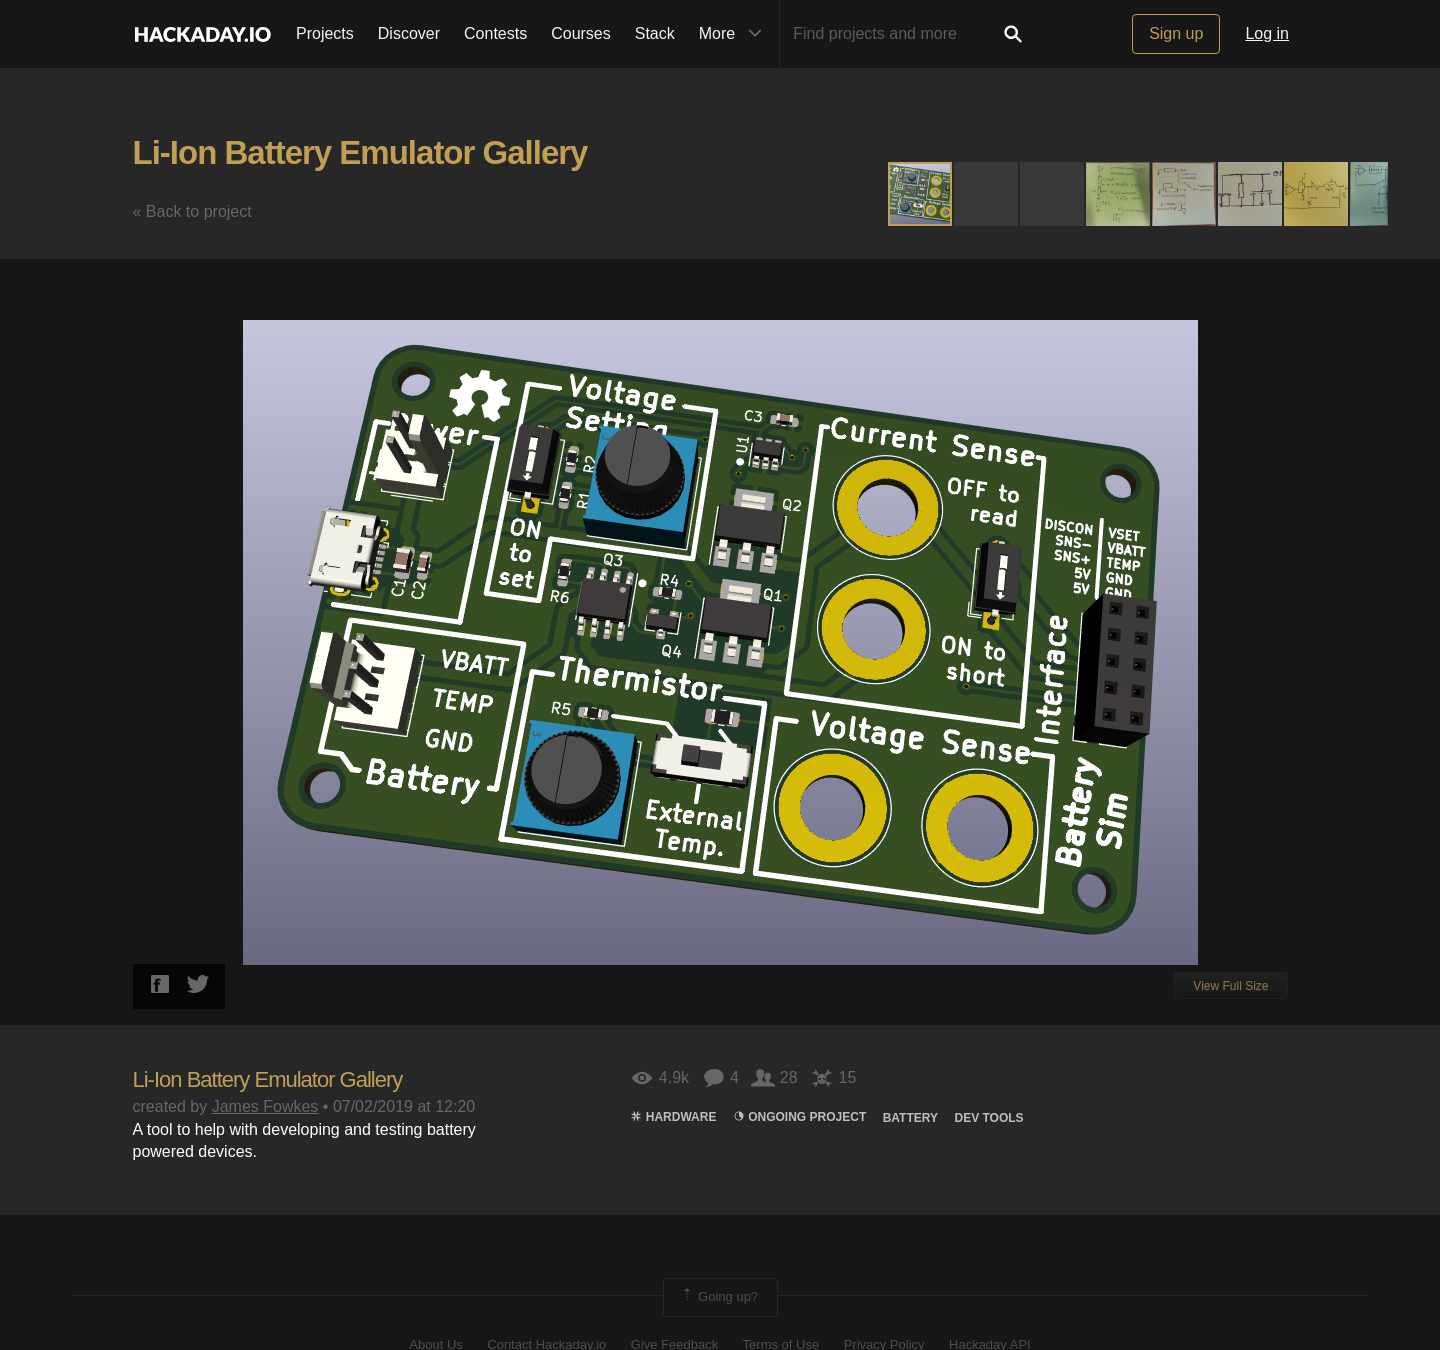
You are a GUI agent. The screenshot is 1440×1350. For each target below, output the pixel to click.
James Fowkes (265, 1106)
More (735, 34)
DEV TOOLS (988, 1118)
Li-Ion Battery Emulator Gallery (360, 152)
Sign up (1176, 33)
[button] (987, 194)
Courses (581, 33)
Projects (325, 33)
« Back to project (192, 211)
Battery (910, 1118)
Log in (1267, 33)
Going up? (719, 1297)
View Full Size (1230, 986)
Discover (409, 33)
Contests (495, 33)
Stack (655, 33)
